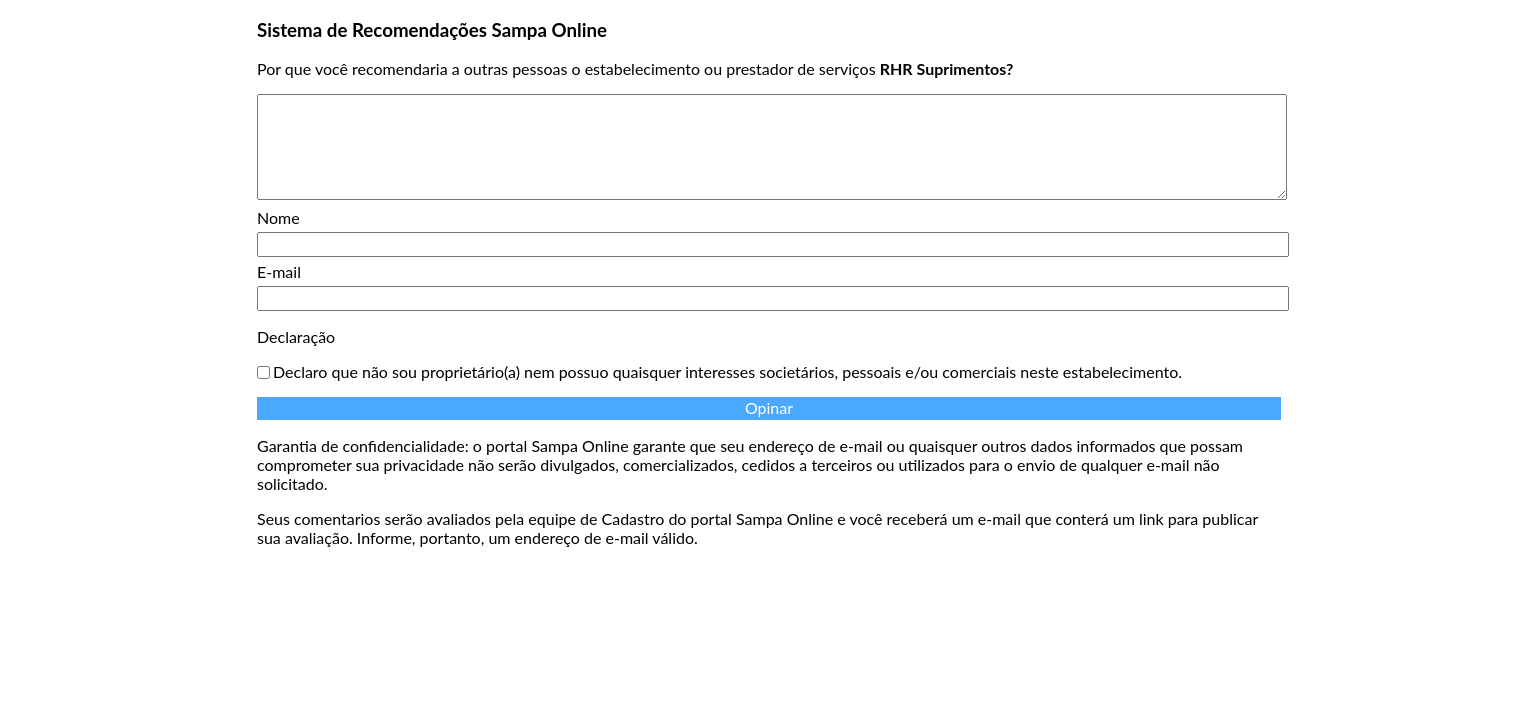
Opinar (769, 407)
